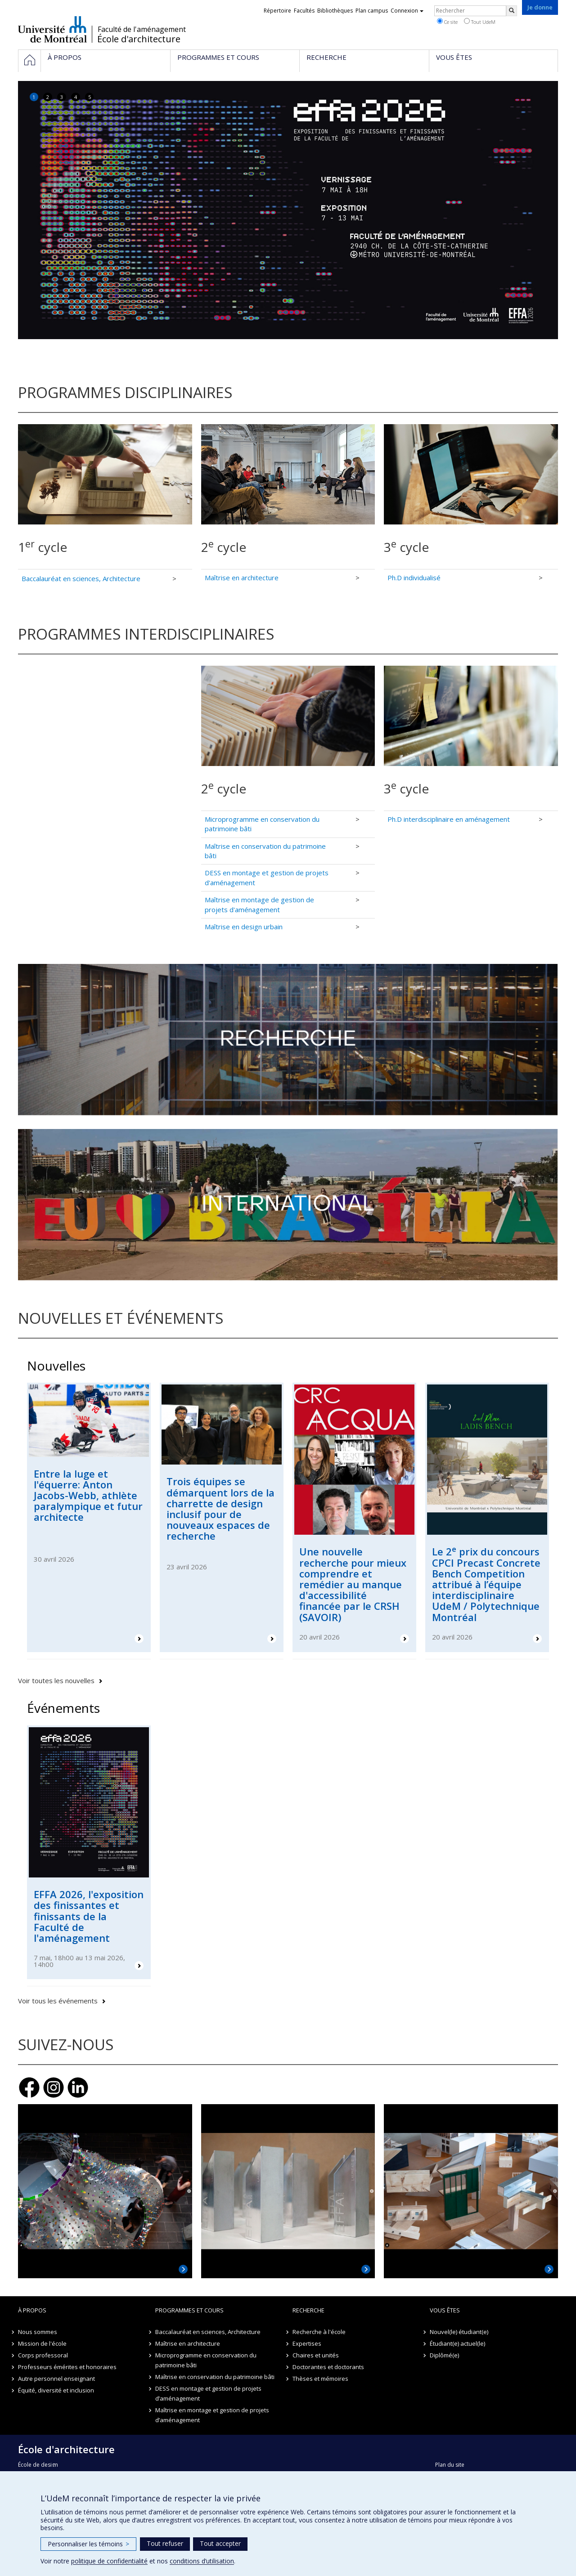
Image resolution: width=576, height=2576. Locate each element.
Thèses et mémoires (320, 2378)
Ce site (447, 21)
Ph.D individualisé (414, 577)
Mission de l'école (42, 2343)
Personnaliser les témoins (88, 2544)
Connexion (407, 10)
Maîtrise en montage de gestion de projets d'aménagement (259, 904)
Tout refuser (165, 2543)
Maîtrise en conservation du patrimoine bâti (214, 2377)
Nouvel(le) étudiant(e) (459, 2332)
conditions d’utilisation (202, 2561)
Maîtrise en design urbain (244, 926)
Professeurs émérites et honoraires (67, 2367)
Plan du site (449, 2464)
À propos (32, 2310)
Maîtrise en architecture (242, 577)
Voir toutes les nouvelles (56, 1680)
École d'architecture (138, 39)
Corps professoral (43, 2355)
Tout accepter (220, 2543)
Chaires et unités (315, 2355)
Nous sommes (37, 2332)
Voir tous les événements (58, 2000)
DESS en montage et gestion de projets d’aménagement (208, 2393)
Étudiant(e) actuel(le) (457, 2343)
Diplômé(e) (444, 2355)
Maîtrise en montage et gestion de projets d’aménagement (212, 2415)
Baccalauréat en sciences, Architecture (81, 578)
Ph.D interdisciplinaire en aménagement (448, 819)
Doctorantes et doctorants (328, 2367)
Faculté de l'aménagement (142, 29)
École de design (38, 2464)
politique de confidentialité (109, 2561)
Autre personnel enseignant (56, 2378)
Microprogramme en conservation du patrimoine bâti (205, 2360)
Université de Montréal (52, 29)
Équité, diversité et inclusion (56, 2390)
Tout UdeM (479, 21)
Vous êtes (445, 2310)
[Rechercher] (511, 10)
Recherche (308, 2310)
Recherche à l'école (319, 2332)
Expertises (306, 2343)
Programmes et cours (189, 2310)
